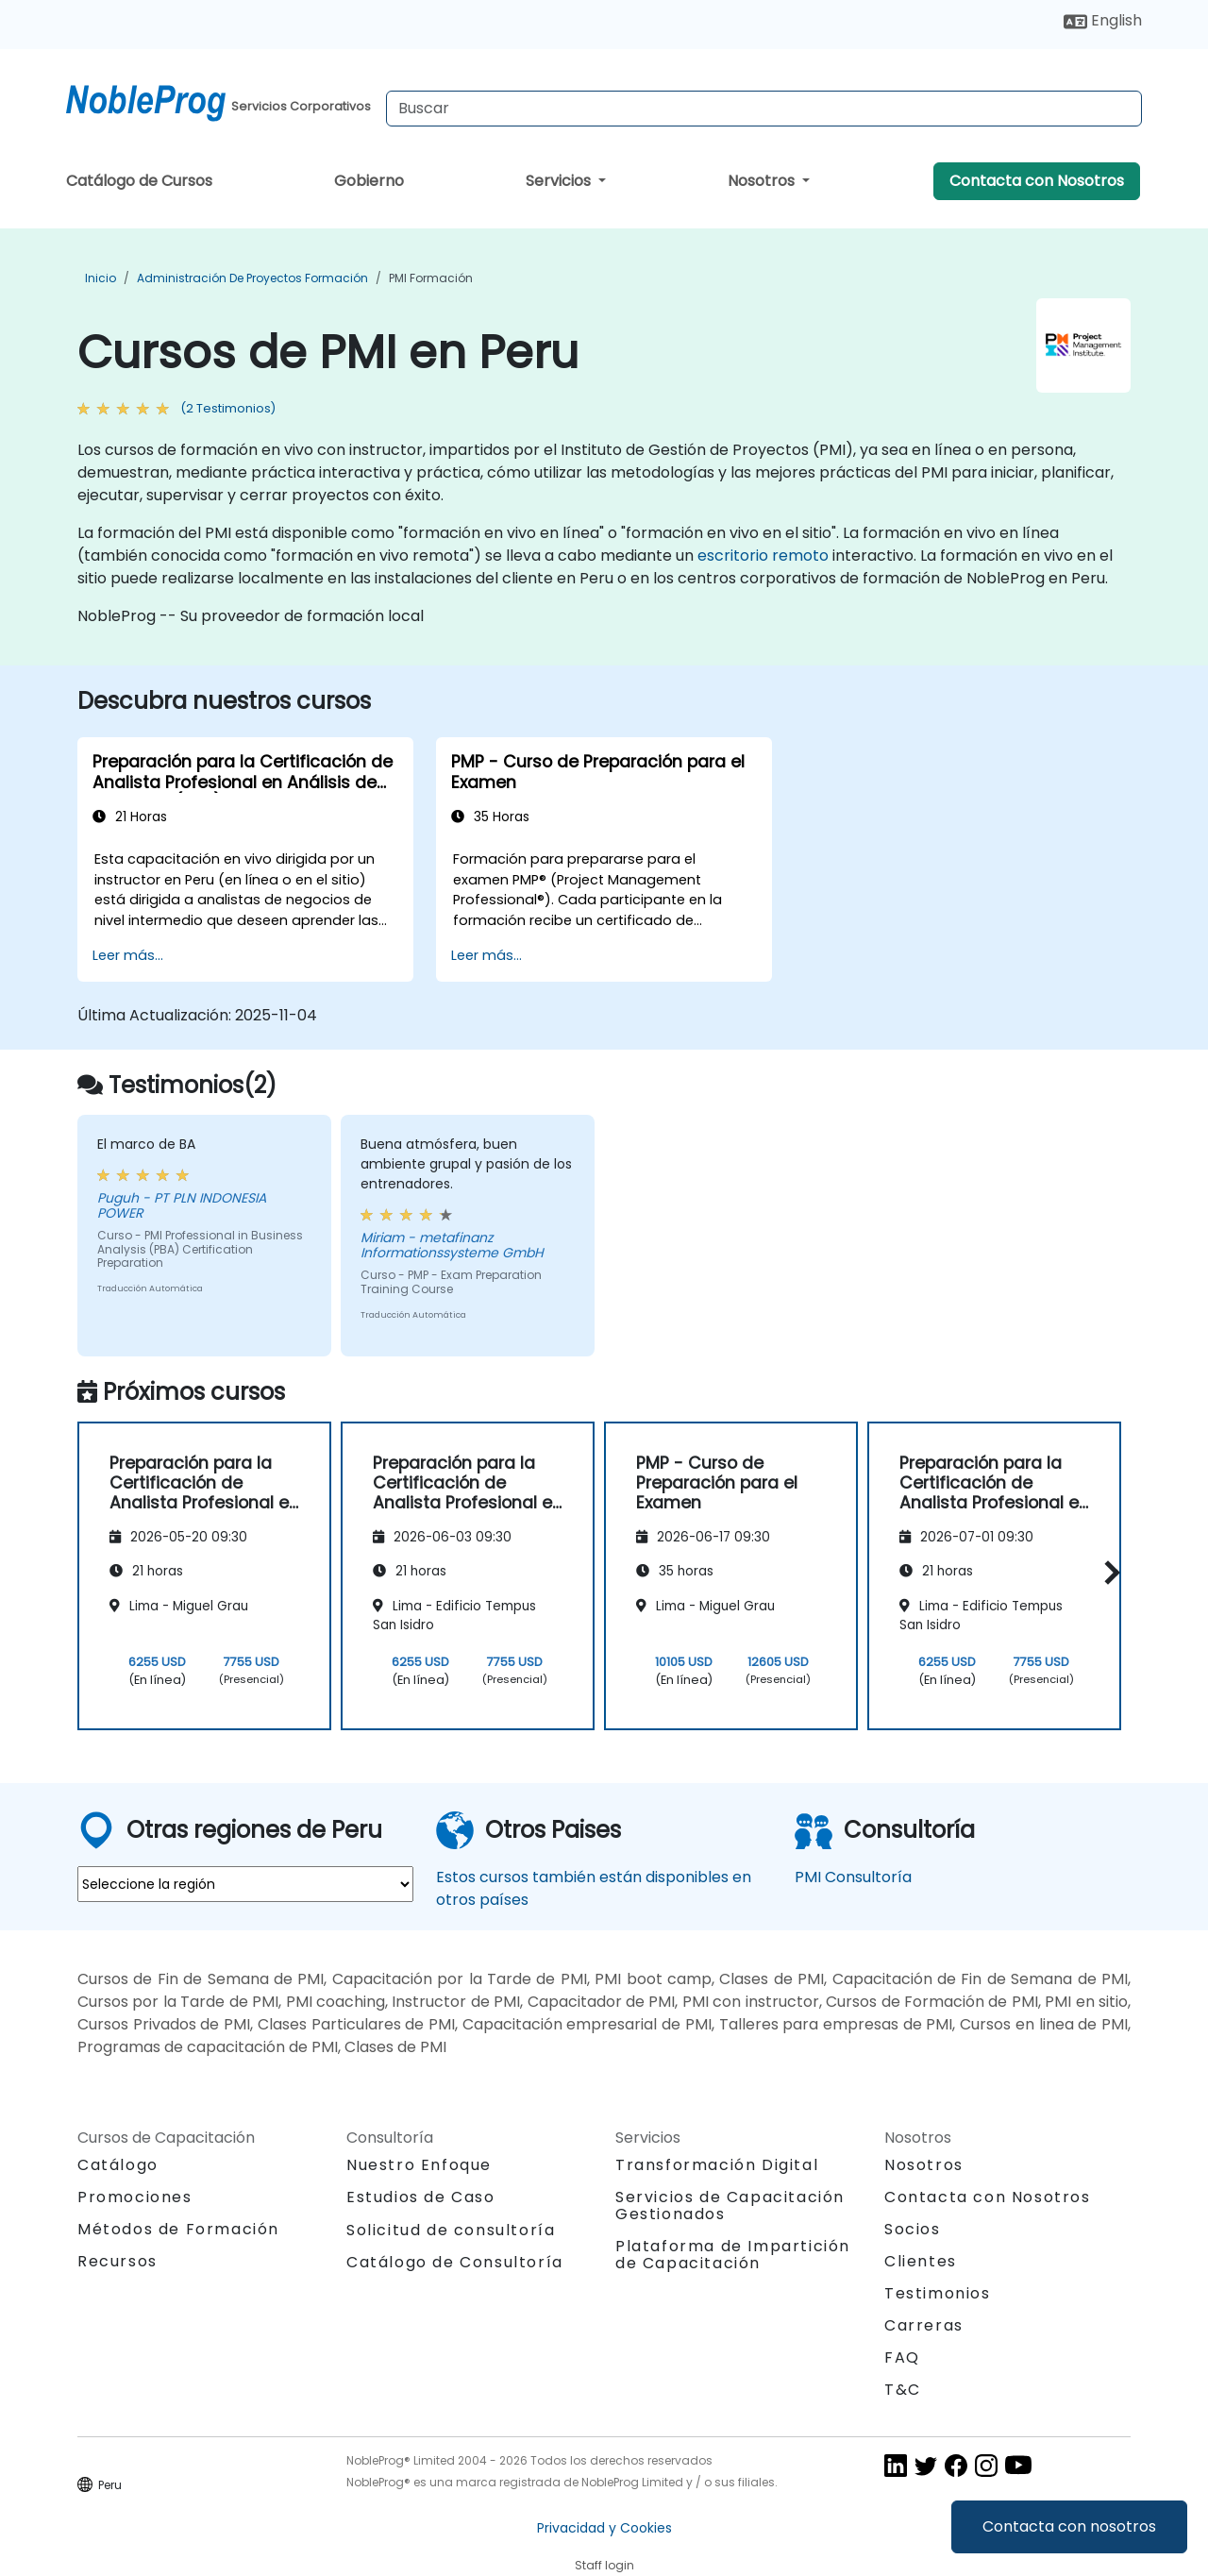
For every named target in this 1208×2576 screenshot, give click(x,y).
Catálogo (118, 2165)
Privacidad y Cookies (604, 2527)
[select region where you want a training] (245, 1884)
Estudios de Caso (420, 2197)
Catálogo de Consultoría (454, 2262)
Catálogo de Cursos (139, 181)
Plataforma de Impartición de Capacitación (732, 2254)
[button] (1107, 1573)
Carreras (924, 2325)
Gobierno (369, 181)
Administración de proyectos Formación (252, 278)
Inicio (100, 278)
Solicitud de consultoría (450, 2230)
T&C (902, 2389)
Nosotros (763, 181)
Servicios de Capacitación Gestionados (730, 2205)
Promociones (135, 2197)
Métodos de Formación (178, 2229)
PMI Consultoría (853, 1877)
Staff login (604, 2565)
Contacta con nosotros (1069, 2526)
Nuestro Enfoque (419, 2165)
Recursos (117, 2261)
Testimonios (937, 2293)
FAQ (902, 2357)
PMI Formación (431, 278)
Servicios (560, 181)
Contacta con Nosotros (1036, 181)
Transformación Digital (716, 2165)
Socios (912, 2229)
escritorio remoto (763, 555)
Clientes (920, 2261)
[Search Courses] (764, 108)
